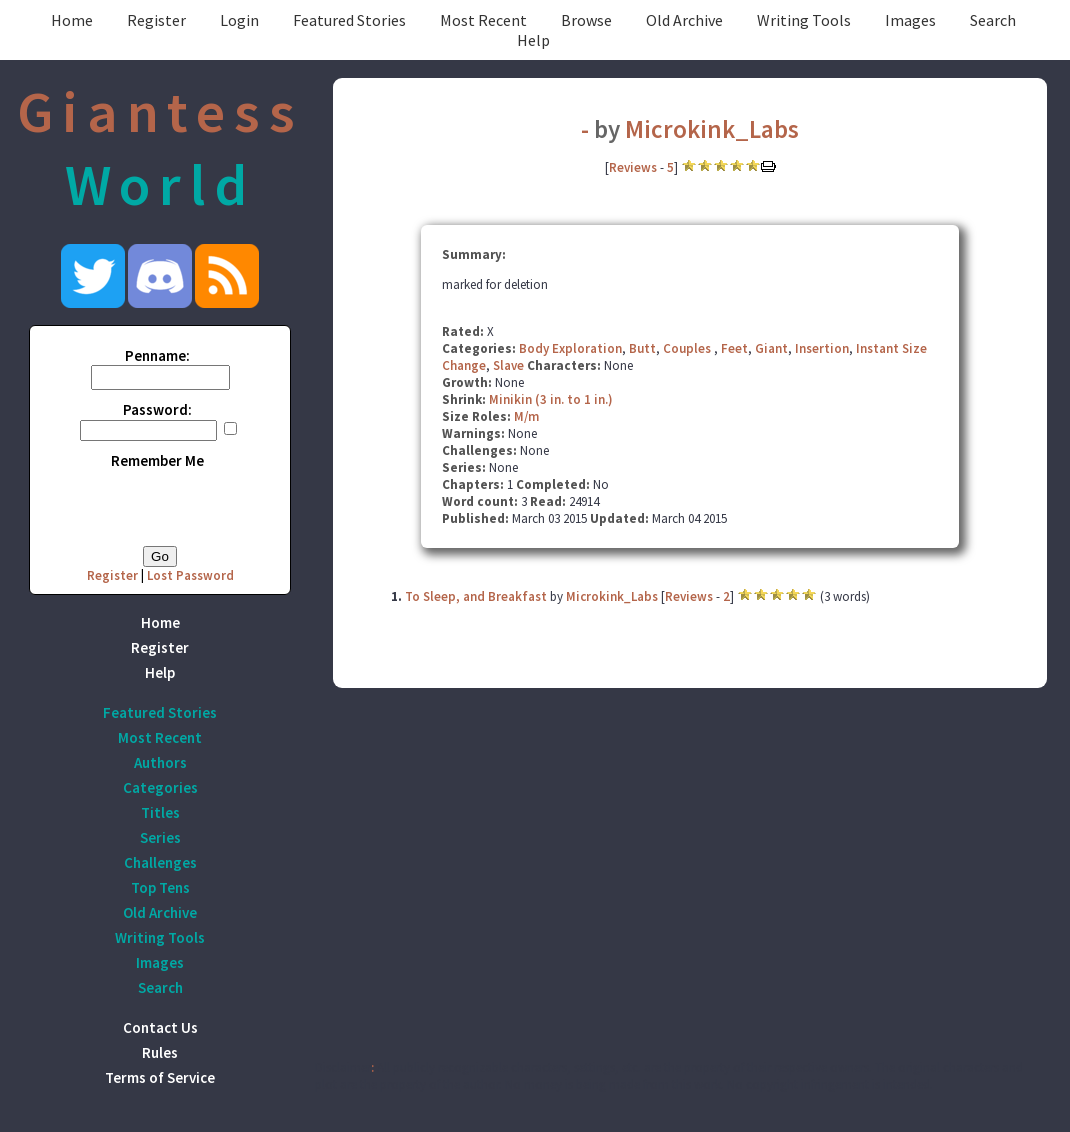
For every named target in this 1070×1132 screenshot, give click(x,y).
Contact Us (160, 1027)
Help (533, 40)
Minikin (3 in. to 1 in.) (551, 399)
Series (160, 837)
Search (993, 20)
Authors (160, 762)
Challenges (160, 862)
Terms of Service (160, 1077)
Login (239, 20)
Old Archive (684, 20)
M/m (526, 416)
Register (156, 20)
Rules (160, 1052)
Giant (771, 348)
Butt (642, 348)
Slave (508, 365)
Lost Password (190, 575)
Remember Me (157, 460)
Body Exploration (570, 348)
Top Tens (160, 887)
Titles (160, 812)
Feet (734, 348)
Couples (688, 348)
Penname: (157, 355)
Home (72, 20)
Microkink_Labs (712, 129)
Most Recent (483, 20)
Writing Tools (804, 20)
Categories (160, 787)
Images (910, 20)
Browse (586, 20)
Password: (157, 409)
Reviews (633, 167)
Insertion (822, 348)
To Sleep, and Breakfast (476, 596)
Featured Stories (349, 20)
